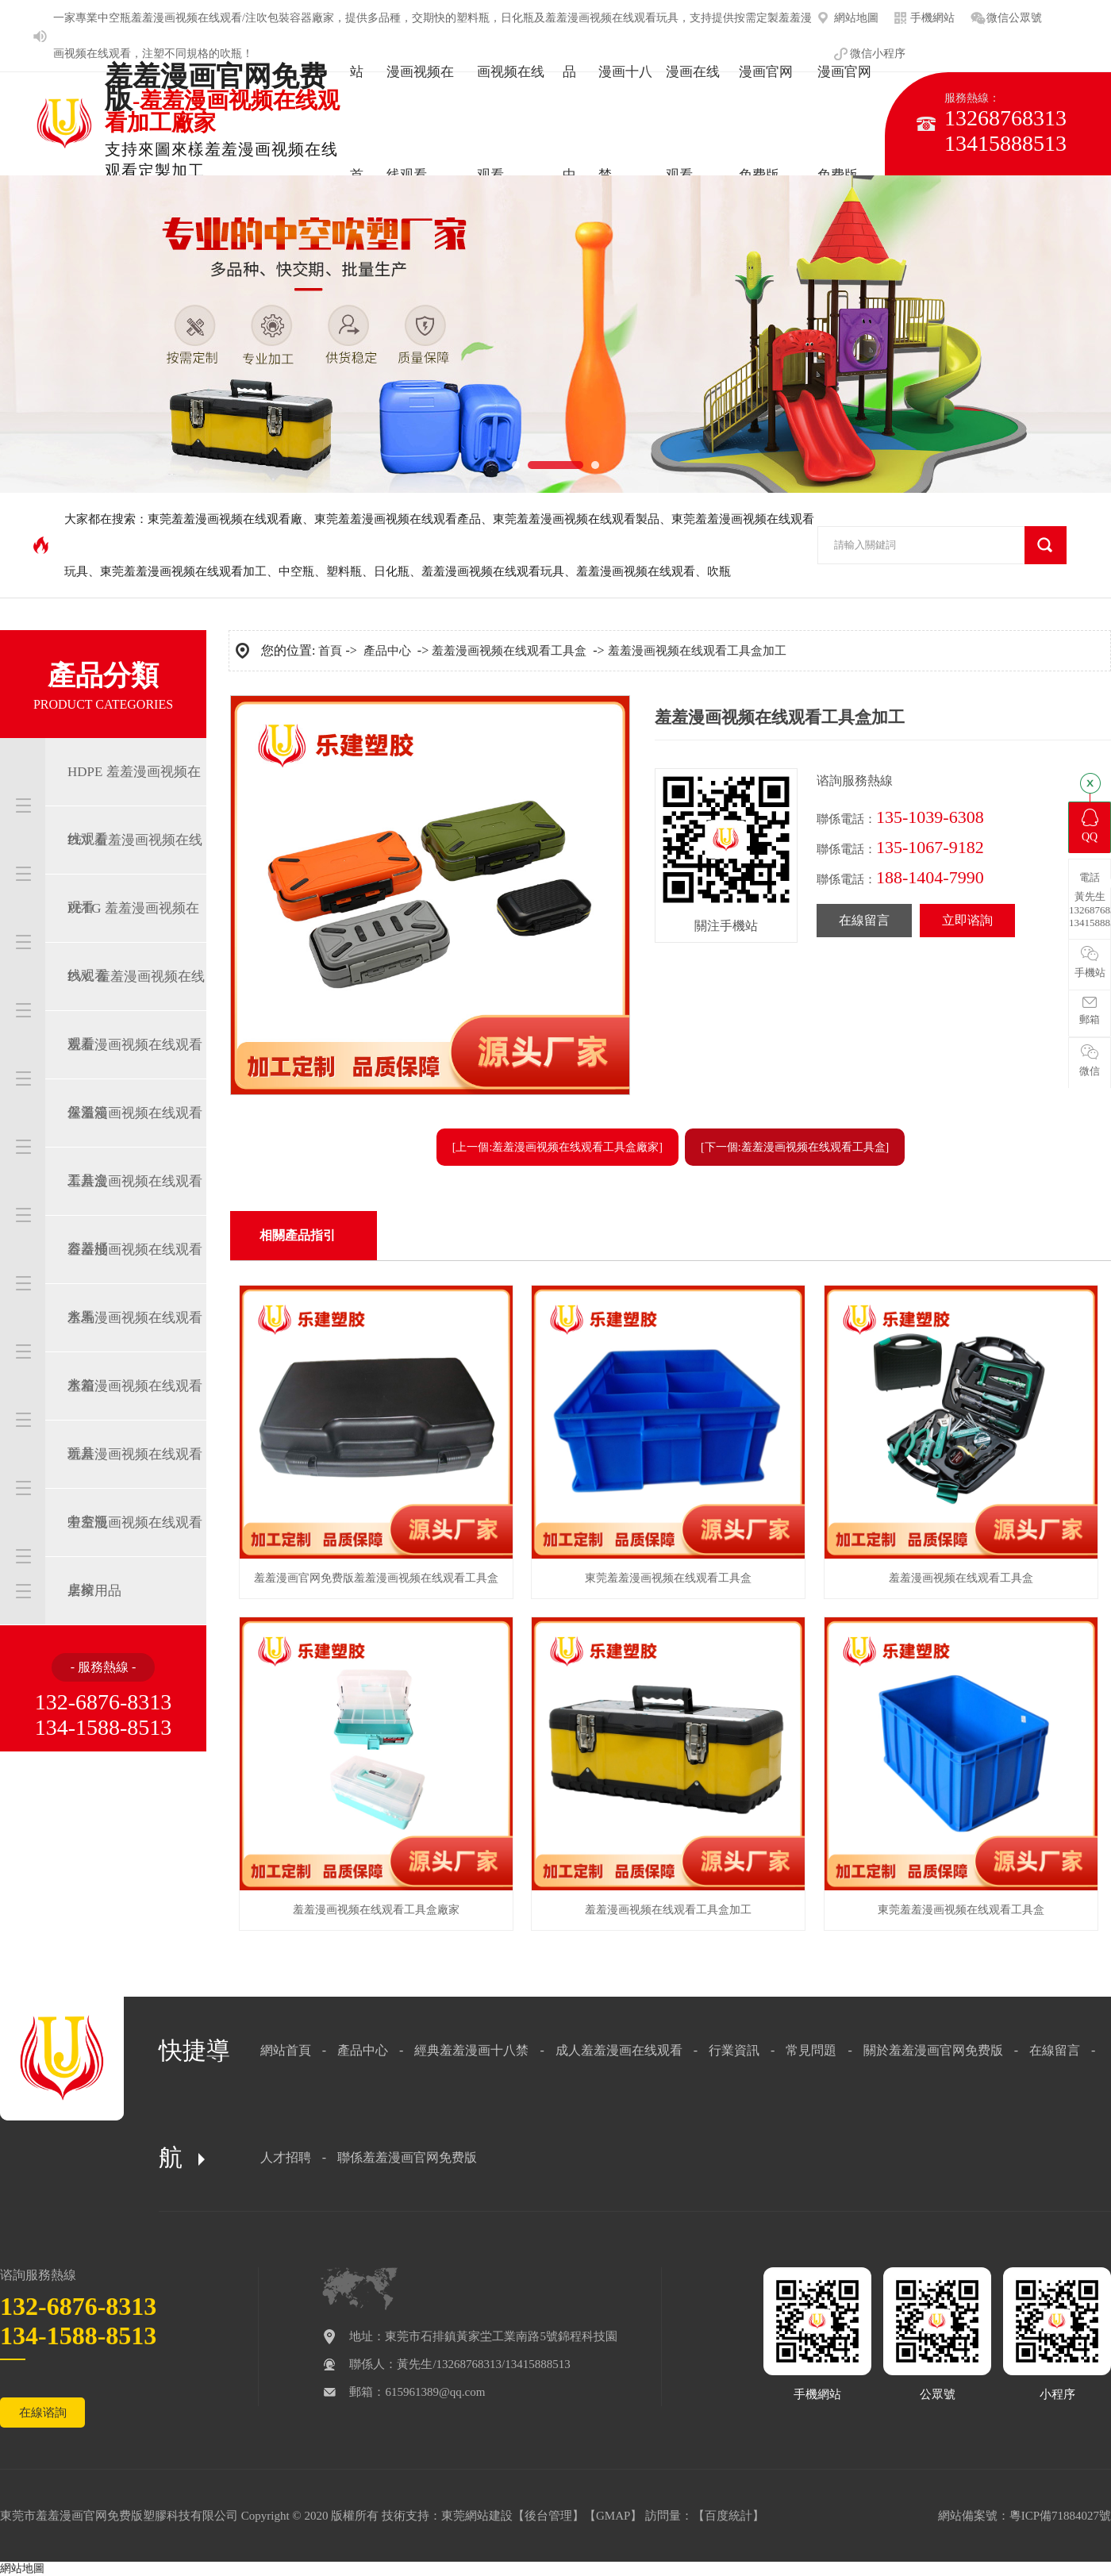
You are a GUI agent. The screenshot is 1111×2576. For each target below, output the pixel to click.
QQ (1090, 826)
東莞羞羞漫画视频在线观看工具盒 (668, 1578)
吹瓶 (231, 54)
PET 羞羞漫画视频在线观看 (134, 873)
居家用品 (94, 1590)
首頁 (330, 650)
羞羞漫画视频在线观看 (635, 571)
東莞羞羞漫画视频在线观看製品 (576, 519)
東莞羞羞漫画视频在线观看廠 (225, 519)
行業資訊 (734, 2050)
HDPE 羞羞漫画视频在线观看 (134, 805)
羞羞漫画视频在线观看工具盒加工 (697, 650)
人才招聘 (285, 2157)
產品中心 (387, 650)
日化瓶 (391, 571)
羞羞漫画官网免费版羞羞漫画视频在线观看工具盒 (376, 1578)
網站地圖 (22, 2568)
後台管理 (548, 2515)
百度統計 (728, 2515)
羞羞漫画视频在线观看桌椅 (134, 1556)
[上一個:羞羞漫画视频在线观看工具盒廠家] (557, 1147)
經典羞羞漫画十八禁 (471, 2050)
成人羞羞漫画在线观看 (619, 2050)
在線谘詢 (43, 2412)
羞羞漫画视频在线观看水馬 (134, 1283)
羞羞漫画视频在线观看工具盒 (134, 1146)
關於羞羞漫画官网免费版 (933, 2050)
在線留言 (864, 920)
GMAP (613, 2515)
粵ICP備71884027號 (1060, 2515)
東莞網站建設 (477, 2515)
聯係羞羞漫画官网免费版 (407, 2157)
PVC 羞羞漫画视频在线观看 (136, 1010)
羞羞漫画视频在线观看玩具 (492, 571)
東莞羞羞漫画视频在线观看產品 (397, 519)
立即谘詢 (967, 920)
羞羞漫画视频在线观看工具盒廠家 (376, 1910)
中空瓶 (114, 18)
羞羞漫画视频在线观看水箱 (134, 1351)
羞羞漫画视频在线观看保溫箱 (134, 1078)
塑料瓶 (344, 571)
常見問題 (811, 2050)
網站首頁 (285, 2050)
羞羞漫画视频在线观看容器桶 (134, 1215)
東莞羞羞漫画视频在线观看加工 (183, 571)
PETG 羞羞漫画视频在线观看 (133, 942)
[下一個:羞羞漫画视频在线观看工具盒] (795, 1147)
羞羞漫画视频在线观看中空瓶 (134, 1488)
